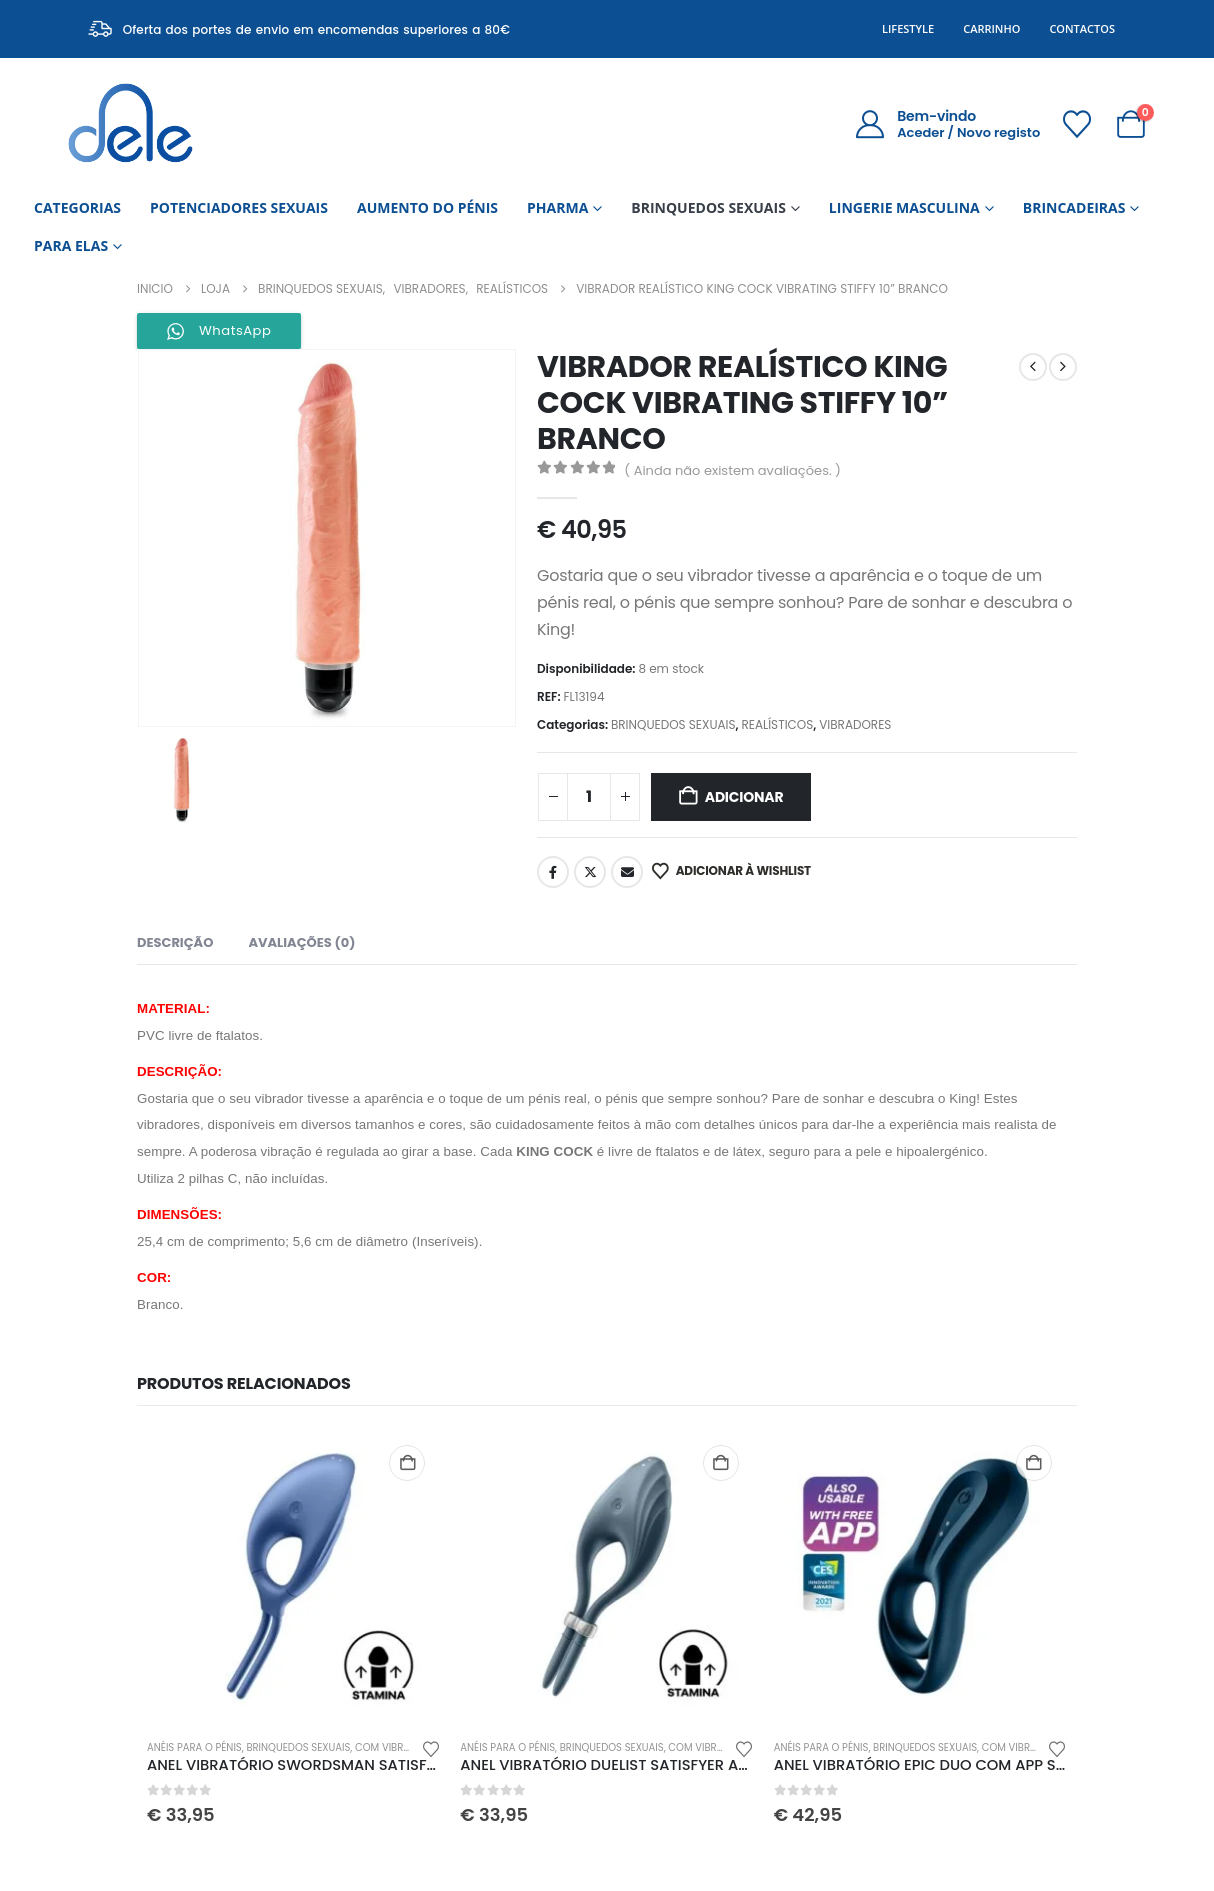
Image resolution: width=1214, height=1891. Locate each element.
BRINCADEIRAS (1074, 207)
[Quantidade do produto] (589, 797)
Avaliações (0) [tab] (301, 942)
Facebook (553, 872)
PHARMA (557, 207)
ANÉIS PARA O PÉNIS (194, 1747)
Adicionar (744, 797)
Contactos (1082, 28)
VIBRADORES (855, 724)
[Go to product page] (293, 1576)
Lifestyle (908, 28)
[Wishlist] (1077, 124)
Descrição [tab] (175, 942)
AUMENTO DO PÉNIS (427, 207)
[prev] (1033, 367)
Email (627, 872)
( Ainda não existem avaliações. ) (732, 470)
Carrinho (991, 28)
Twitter (590, 872)
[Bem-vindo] (947, 124)
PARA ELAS (71, 245)
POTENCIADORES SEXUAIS (239, 207)
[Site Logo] (130, 123)
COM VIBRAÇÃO (393, 1747)
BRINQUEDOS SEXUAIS (708, 207)
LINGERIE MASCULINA (904, 207)
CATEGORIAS (77, 207)
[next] (1063, 367)
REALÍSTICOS (777, 724)
